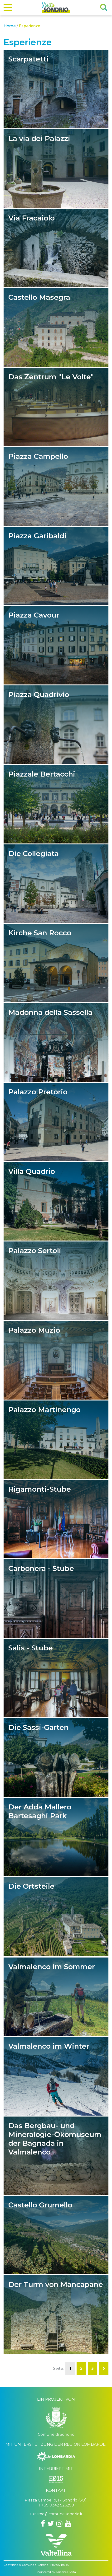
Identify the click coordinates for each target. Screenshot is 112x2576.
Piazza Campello (56, 486)
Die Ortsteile (56, 1916)
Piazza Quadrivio (56, 724)
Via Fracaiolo (56, 248)
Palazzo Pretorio (56, 1122)
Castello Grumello (56, 2235)
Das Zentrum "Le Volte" (56, 407)
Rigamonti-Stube (56, 1519)
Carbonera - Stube (56, 1598)
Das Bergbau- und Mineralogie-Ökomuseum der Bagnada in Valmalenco (56, 2156)
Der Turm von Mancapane (56, 2314)
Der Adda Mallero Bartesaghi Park (56, 1837)
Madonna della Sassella (56, 1042)
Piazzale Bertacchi (56, 804)
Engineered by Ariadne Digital (56, 2572)
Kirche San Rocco (56, 963)
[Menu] (8, 8)
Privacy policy (59, 2565)
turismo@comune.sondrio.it (56, 2514)
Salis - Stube (56, 1678)
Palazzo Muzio (56, 1360)
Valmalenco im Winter (56, 2076)
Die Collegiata (56, 883)
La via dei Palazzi (56, 168)
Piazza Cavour (56, 645)
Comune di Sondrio (35, 2565)
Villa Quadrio (56, 1201)
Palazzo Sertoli (56, 1280)
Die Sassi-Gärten (56, 1757)
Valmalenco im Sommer (56, 1997)
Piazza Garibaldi (56, 566)
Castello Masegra (56, 327)
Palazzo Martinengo (56, 1439)
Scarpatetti (56, 89)
